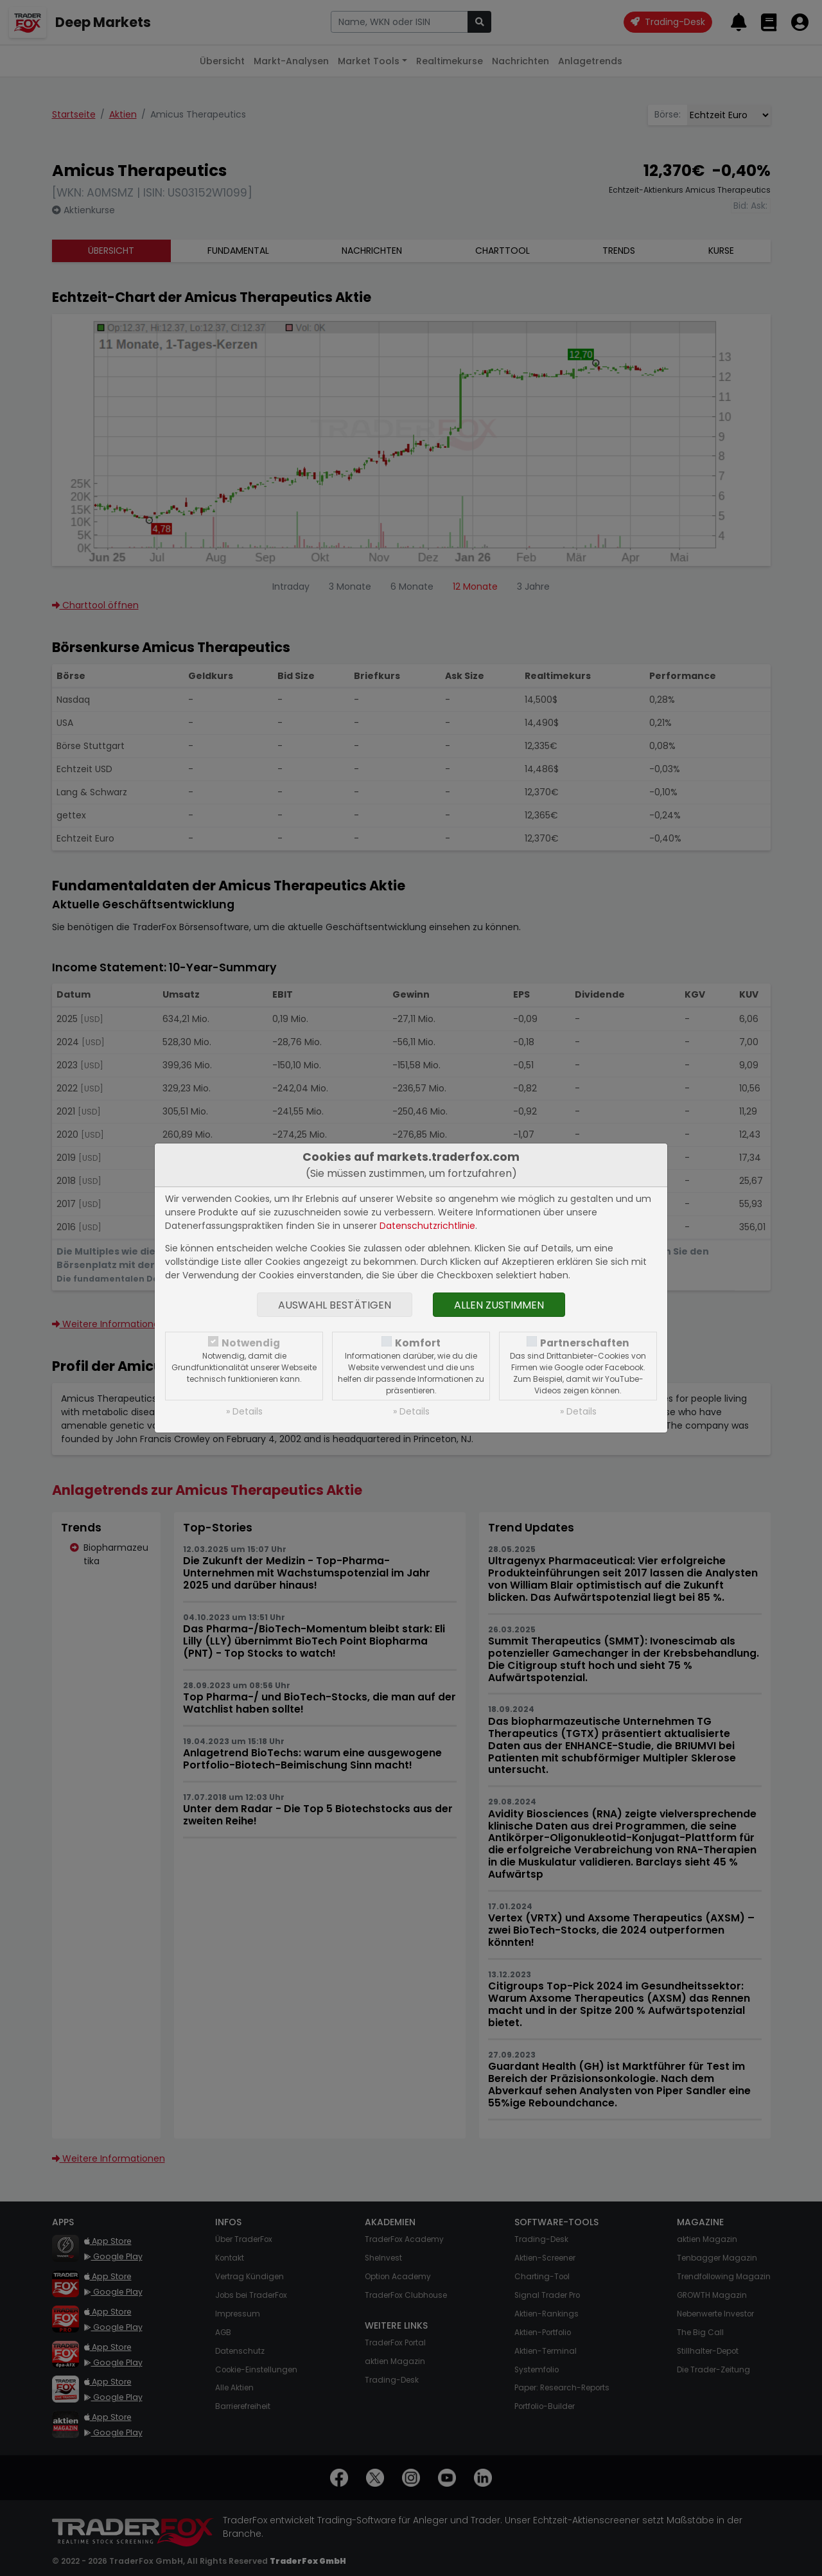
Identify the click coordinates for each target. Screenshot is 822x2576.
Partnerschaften (584, 1343)
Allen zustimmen (499, 1305)
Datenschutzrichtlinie (427, 1225)
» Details (244, 1411)
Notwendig (251, 1343)
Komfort (418, 1343)
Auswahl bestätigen (334, 1305)
